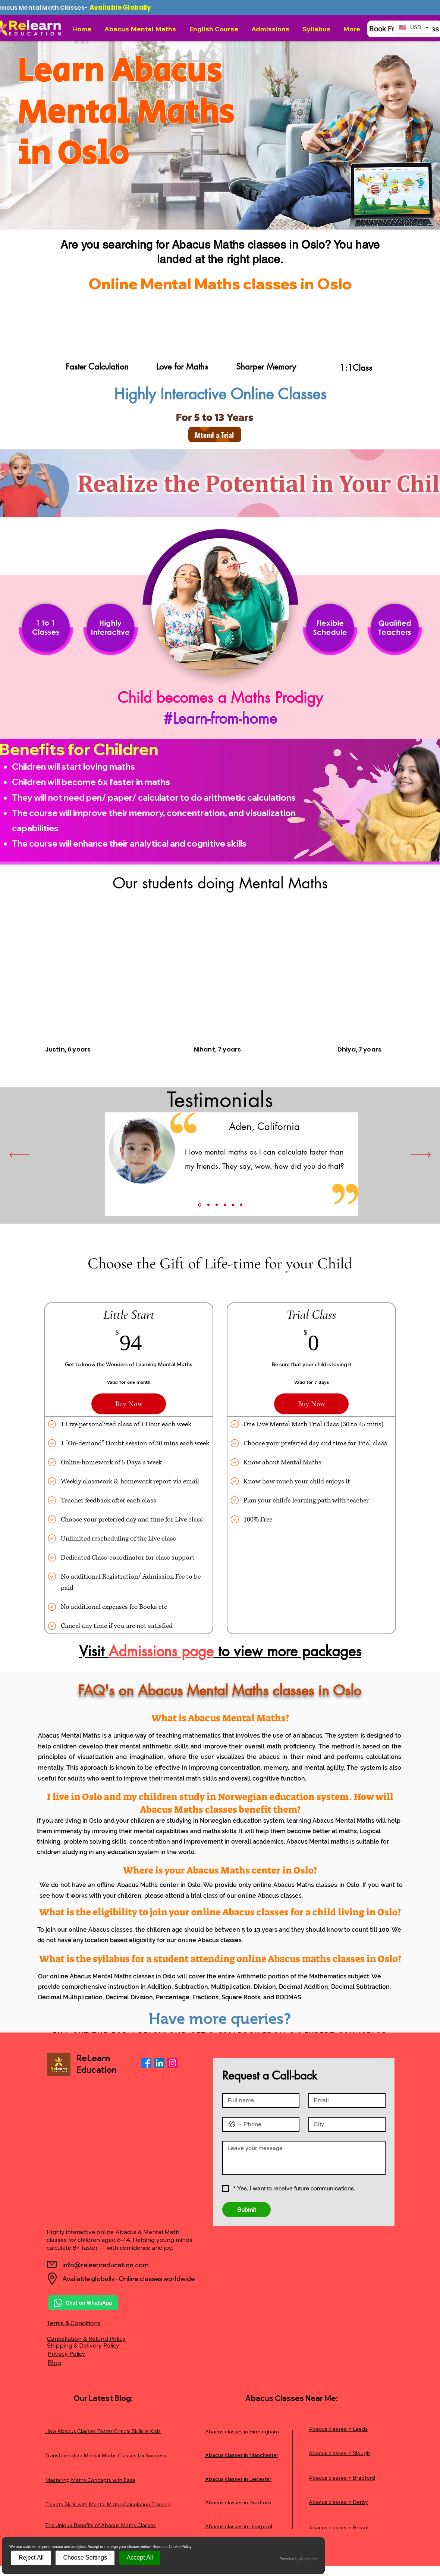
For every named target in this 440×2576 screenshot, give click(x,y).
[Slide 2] (208, 1205)
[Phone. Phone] (268, 2124)
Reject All (31, 2557)
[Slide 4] (225, 1205)
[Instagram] (172, 2063)
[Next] (421, 1155)
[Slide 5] (233, 1205)
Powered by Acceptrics (298, 2559)
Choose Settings (85, 2557)
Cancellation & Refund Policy (86, 2338)
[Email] (344, 2100)
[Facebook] (146, 2063)
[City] (344, 2124)
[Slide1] (199, 1204)
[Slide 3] (217, 1205)
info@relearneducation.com (105, 2265)
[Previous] (19, 1155)
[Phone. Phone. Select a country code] (234, 2124)
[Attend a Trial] (214, 434)
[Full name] (258, 2100)
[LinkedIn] (159, 2063)
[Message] (304, 2157)
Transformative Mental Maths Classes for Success (105, 2455)
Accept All (140, 2557)
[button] (141, 29)
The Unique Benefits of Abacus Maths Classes (100, 2525)
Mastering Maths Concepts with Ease (90, 2480)
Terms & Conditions (74, 2323)
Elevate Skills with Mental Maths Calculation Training (108, 2504)
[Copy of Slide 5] (241, 1205)
